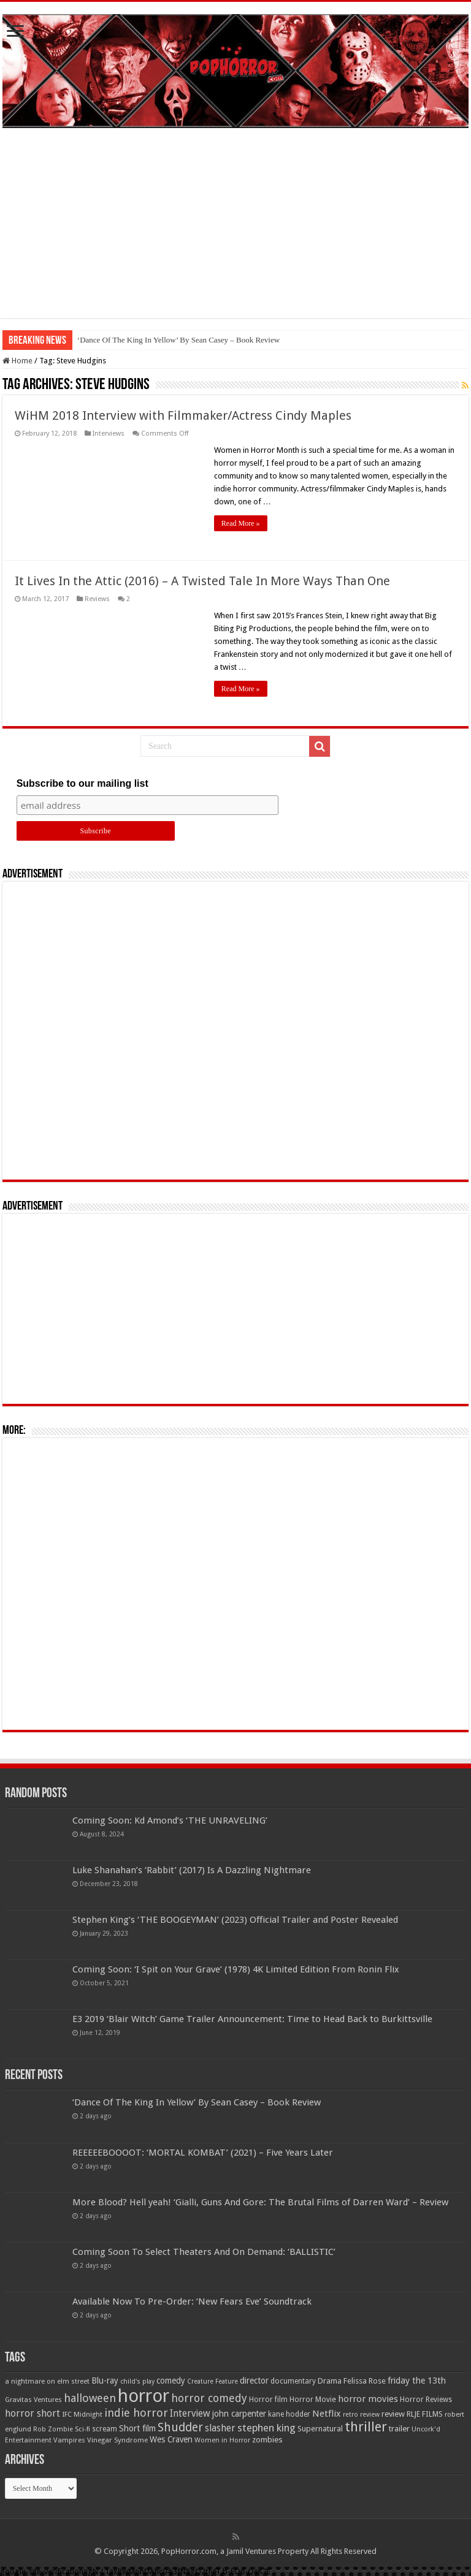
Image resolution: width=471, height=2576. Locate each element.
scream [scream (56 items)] (104, 2429)
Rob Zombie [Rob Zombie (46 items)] (53, 2429)
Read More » (240, 523)
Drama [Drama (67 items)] (330, 2380)
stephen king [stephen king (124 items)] (266, 2428)
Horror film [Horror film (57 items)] (268, 2399)
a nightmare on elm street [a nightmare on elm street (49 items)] (47, 2381)
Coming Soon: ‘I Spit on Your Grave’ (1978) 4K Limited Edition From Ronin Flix (235, 1969)
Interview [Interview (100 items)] (190, 2413)
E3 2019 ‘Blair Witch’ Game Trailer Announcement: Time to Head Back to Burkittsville (252, 2019)
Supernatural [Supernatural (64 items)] (320, 2428)
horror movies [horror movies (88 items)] (368, 2398)
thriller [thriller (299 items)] (366, 2426)
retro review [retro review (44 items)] (361, 2415)
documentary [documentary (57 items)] (293, 2381)
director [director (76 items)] (254, 2380)
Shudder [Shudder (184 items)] (180, 2427)
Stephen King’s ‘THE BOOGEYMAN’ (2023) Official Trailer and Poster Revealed (235, 1919)
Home (17, 360)
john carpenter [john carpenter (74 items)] (239, 2414)
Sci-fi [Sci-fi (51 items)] (82, 2429)
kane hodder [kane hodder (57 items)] (289, 2414)
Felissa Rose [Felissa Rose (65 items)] (364, 2380)
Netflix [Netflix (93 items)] (326, 2413)
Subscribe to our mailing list (82, 783)
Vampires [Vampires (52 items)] (69, 2440)
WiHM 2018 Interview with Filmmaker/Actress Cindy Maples (183, 415)
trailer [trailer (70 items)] (399, 2428)
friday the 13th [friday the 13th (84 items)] (417, 2380)
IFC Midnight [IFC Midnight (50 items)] (82, 2414)
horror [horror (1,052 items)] (143, 2395)
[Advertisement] (235, 232)
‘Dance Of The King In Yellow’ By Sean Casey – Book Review (178, 339)
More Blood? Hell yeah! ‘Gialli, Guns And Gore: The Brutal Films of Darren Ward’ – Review (260, 2202)
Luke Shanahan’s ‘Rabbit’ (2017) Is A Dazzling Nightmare (191, 1870)
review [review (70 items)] (393, 2414)
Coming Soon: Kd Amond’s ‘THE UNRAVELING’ (169, 1820)
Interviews (108, 434)
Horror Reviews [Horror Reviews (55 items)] (426, 2399)
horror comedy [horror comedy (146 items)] (209, 2398)
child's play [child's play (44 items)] (137, 2381)
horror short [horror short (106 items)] (32, 2413)
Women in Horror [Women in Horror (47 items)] (222, 2440)
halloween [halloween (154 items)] (90, 2398)
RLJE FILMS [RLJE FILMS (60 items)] (425, 2414)
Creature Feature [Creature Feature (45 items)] (212, 2381)
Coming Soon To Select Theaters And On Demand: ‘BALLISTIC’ (203, 2251)
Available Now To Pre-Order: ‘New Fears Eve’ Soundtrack (192, 2301)
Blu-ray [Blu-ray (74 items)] (104, 2380)
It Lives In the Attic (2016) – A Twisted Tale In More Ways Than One (202, 581)
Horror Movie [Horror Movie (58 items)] (312, 2399)
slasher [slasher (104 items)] (220, 2428)
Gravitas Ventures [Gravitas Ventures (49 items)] (33, 2399)
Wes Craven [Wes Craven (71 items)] (171, 2439)
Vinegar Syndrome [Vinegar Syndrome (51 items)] (117, 2440)
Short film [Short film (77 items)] (137, 2428)
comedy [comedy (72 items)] (170, 2380)
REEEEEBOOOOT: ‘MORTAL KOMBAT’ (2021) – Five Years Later (202, 2152)
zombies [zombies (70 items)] (267, 2439)
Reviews (97, 599)
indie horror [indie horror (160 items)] (136, 2412)
